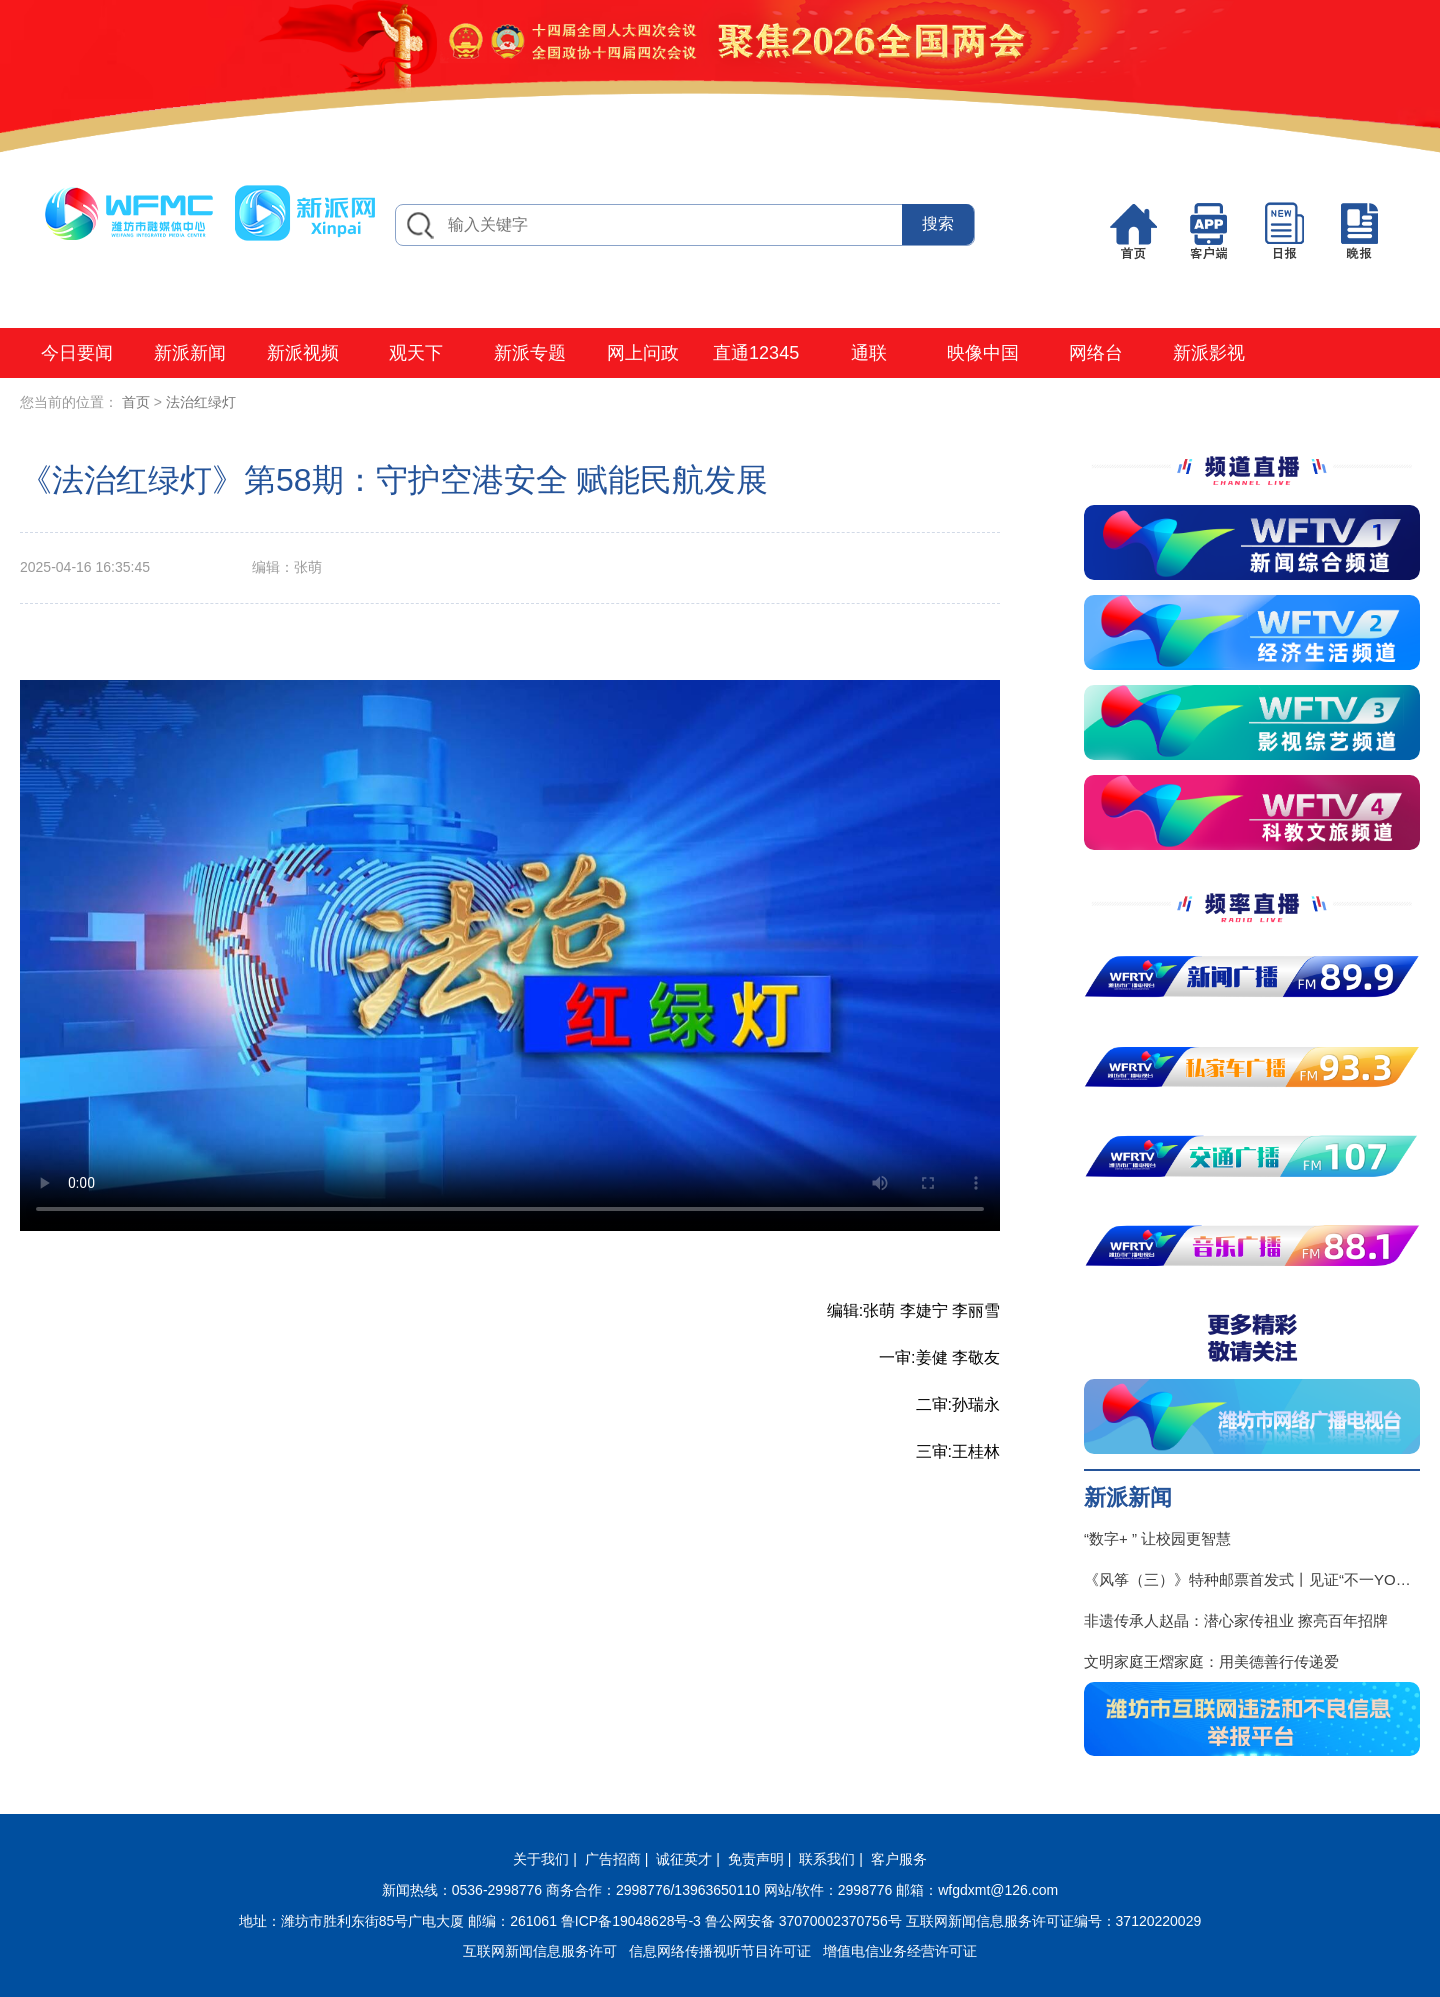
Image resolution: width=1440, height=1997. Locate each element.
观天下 (416, 353)
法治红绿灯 (201, 402)
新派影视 (1209, 353)
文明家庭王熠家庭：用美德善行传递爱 (1211, 1661)
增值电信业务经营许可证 (900, 1951)
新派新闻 (190, 353)
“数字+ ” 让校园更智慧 (1157, 1538)
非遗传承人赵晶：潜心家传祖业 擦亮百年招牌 (1236, 1620)
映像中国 (983, 353)
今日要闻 (77, 353)
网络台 (1096, 353)
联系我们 (827, 1859)
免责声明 (756, 1859)
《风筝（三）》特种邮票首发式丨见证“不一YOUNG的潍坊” (1252, 1579)
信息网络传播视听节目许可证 (720, 1951)
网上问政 (643, 353)
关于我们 (541, 1859)
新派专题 (530, 353)
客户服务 (899, 1859)
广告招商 (613, 1859)
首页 (136, 402)
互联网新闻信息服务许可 (540, 1951)
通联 (869, 353)
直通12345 (756, 353)
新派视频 (303, 353)
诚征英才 (684, 1859)
